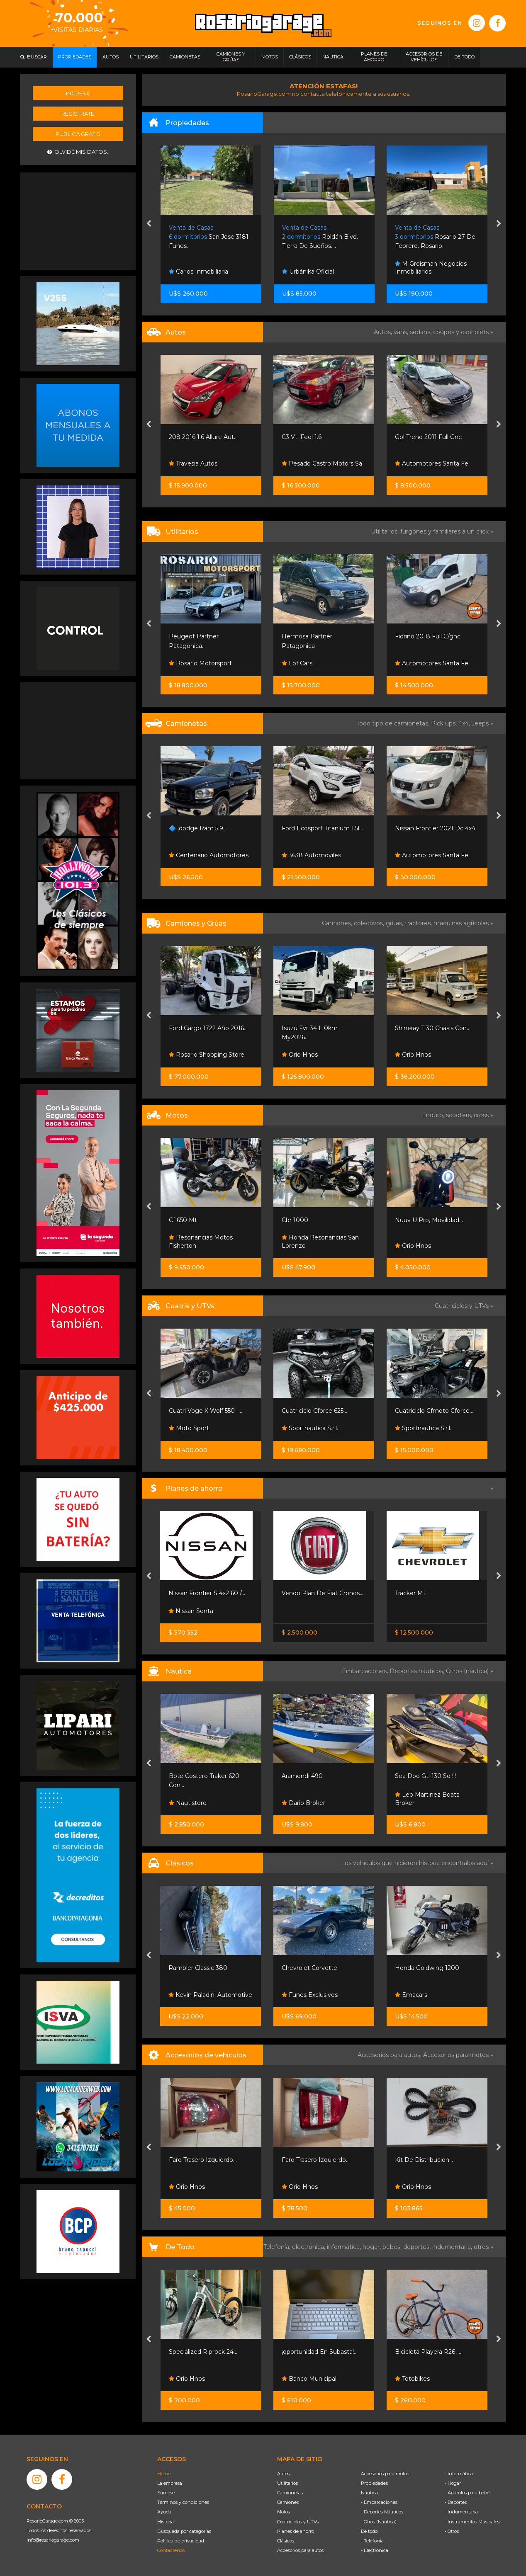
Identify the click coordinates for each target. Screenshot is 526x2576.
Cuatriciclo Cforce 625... (314, 1410)
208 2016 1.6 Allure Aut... (203, 437)
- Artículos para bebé (467, 2493)
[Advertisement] (78, 220)
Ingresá (78, 93)
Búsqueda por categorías (184, 2531)
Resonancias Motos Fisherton (201, 1241)
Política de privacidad (180, 2541)
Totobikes (412, 2378)
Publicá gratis (78, 134)
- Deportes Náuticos (382, 2512)
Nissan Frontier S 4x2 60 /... (206, 1593)
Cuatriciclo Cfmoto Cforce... (434, 1410)
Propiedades (374, 2483)
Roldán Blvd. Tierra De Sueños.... (320, 237)
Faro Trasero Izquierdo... (203, 2160)
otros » (483, 2247)
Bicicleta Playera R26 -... (429, 2351)
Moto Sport (189, 1428)
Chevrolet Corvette (309, 1968)
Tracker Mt (410, 1593)
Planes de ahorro (295, 2531)
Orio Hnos (300, 1054)
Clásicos (285, 2541)
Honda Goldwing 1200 (427, 1968)
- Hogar (453, 2483)
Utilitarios (287, 2483)
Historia (165, 2522)
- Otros (452, 2531)
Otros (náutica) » (469, 1671)
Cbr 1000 (295, 1220)
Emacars (411, 1995)
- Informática (459, 2474)
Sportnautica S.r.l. (310, 1428)
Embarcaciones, (366, 1671)
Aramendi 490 (302, 1776)
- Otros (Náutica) (379, 2522)
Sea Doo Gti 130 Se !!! (425, 1776)
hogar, (372, 2247)
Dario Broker (303, 1803)
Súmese (166, 2493)
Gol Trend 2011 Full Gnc (428, 437)
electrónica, (309, 2247)
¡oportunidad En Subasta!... (320, 2351)
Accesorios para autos (300, 2550)
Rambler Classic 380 (197, 1968)
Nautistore (188, 1803)
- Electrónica (374, 2550)
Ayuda (164, 2512)
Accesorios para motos (456, 2055)
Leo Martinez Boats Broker (427, 1799)
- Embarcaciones (379, 2502)
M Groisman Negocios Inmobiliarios (431, 268)
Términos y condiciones (183, 2502)
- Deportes (456, 2502)
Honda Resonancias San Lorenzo (320, 1241)
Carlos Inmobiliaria (198, 271)
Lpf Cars (297, 663)
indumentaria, (453, 2247)
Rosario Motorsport (200, 663)
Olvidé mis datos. (77, 152)
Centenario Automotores (208, 855)
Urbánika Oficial (308, 271)
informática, (345, 2247)
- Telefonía (372, 2541)
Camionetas (290, 2493)
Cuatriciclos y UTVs (298, 2522)
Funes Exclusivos (310, 1995)
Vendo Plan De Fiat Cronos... (322, 1593)
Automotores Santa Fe (431, 463)
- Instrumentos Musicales (472, 2522)
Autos (283, 2474)
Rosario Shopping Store (206, 1054)
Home (163, 2474)
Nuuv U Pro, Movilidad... (429, 1220)
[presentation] (149, 224)
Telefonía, (277, 2247)
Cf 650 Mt (183, 1220)
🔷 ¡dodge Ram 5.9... (198, 828)
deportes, (417, 2247)
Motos (283, 2512)
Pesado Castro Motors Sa (322, 463)
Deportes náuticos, (418, 1671)
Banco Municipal (309, 2378)
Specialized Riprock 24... (203, 2351)
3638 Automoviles (311, 855)
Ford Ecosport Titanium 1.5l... (322, 828)
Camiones (288, 2502)
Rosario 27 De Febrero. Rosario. (435, 237)
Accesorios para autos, (390, 2055)
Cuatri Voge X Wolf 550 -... (205, 1410)
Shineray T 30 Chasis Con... (432, 1028)
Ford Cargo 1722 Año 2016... (208, 1028)
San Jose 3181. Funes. (209, 237)
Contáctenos (171, 2550)
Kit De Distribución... (424, 2160)
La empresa (169, 2483)
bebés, (392, 2247)
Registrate (77, 113)
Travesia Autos (193, 463)
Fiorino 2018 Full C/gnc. (428, 636)
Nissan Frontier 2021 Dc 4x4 (435, 828)
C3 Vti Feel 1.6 (301, 437)
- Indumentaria (461, 2512)
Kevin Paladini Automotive (210, 1995)
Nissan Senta (190, 1611)
